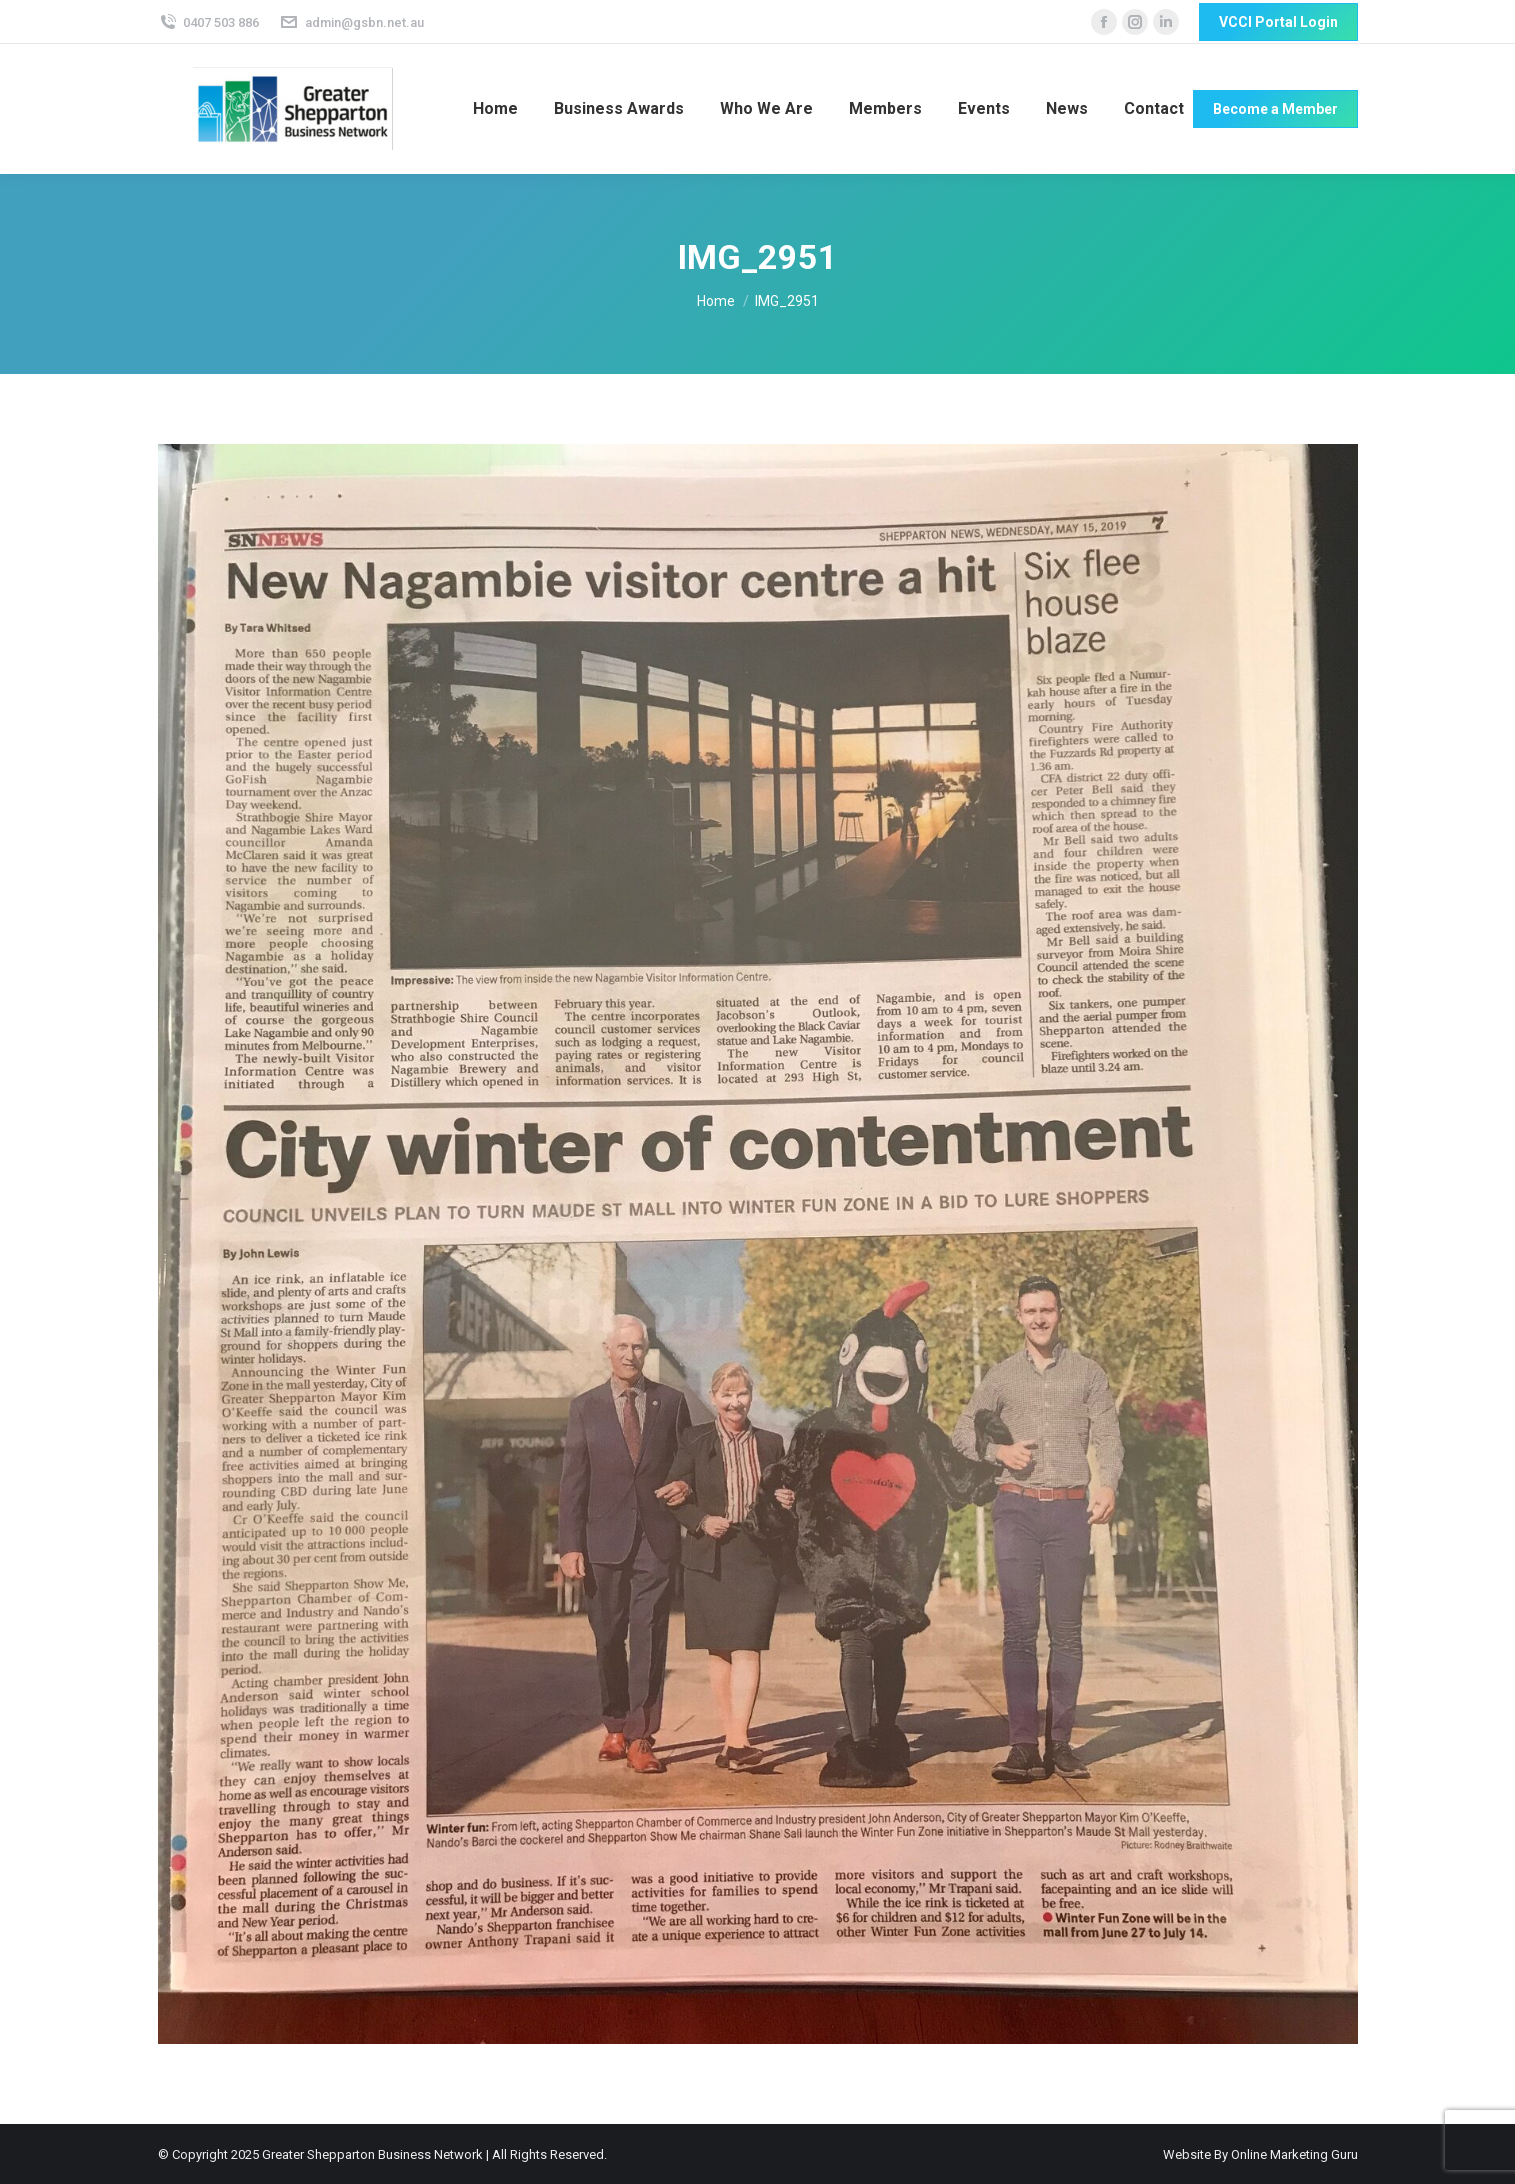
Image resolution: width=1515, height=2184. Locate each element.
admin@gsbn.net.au (351, 22)
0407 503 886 (209, 22)
